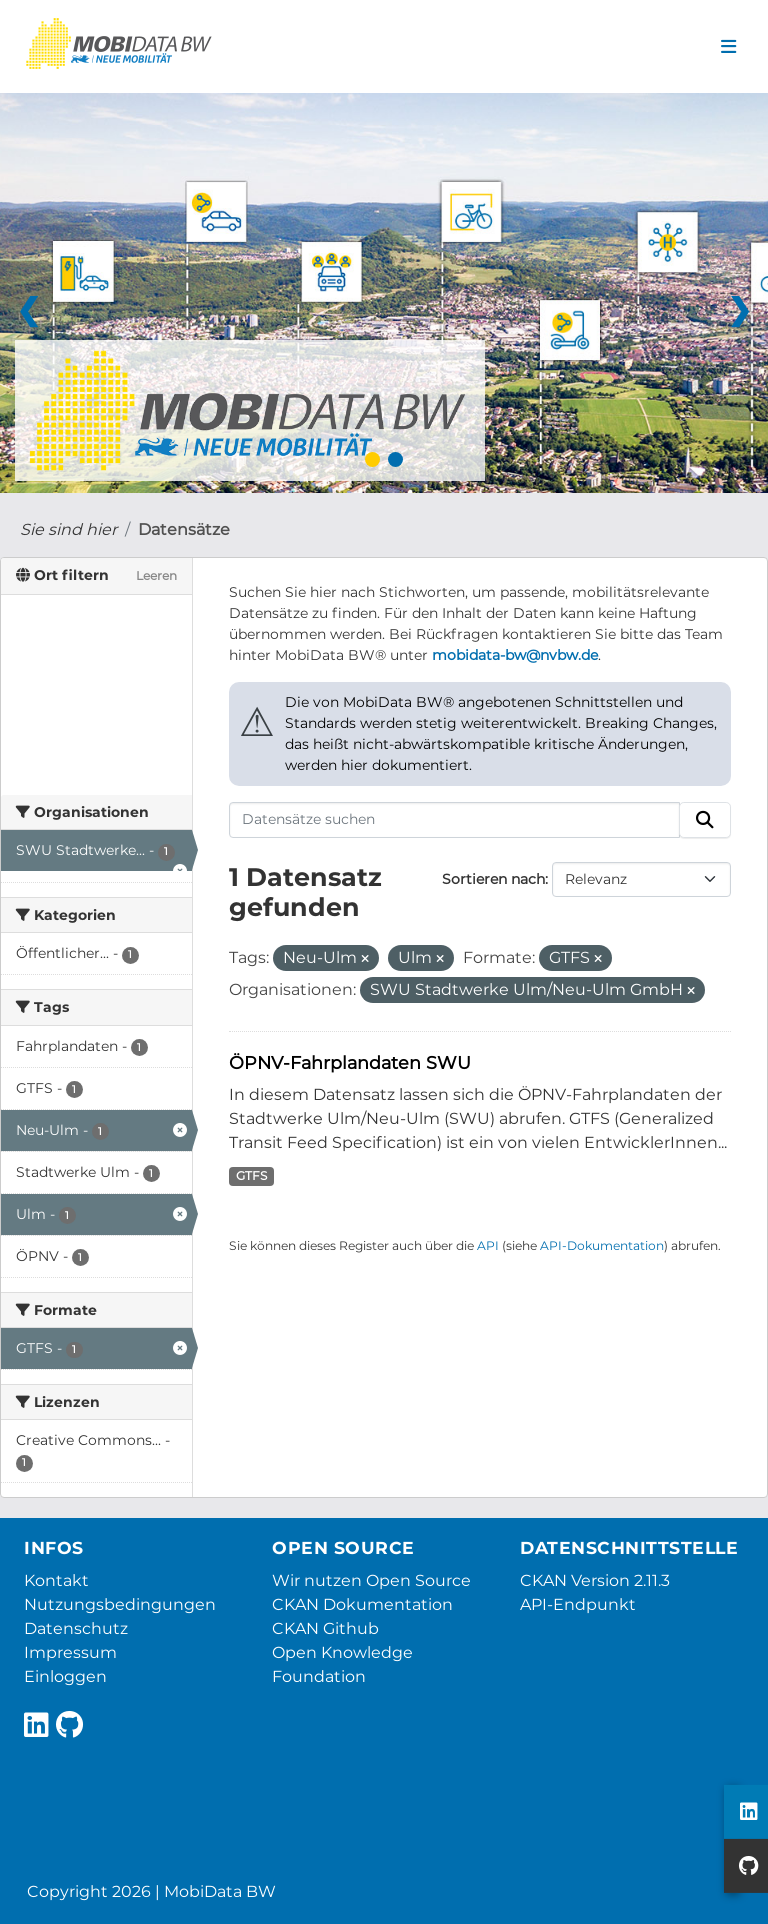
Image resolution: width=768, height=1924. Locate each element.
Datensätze (184, 529)
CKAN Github (325, 1628)
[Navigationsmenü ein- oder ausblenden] (728, 47)
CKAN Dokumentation (362, 1604)
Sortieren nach (493, 879)
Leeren (156, 575)
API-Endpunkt (578, 1604)
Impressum (70, 1652)
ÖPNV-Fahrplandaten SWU (350, 1062)
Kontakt (56, 1580)
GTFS (251, 1175)
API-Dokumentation (602, 1245)
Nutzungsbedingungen (120, 1604)
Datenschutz (76, 1628)
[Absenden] (705, 820)
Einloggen (65, 1676)
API (488, 1245)
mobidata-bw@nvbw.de (515, 655)
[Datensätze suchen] (455, 820)
